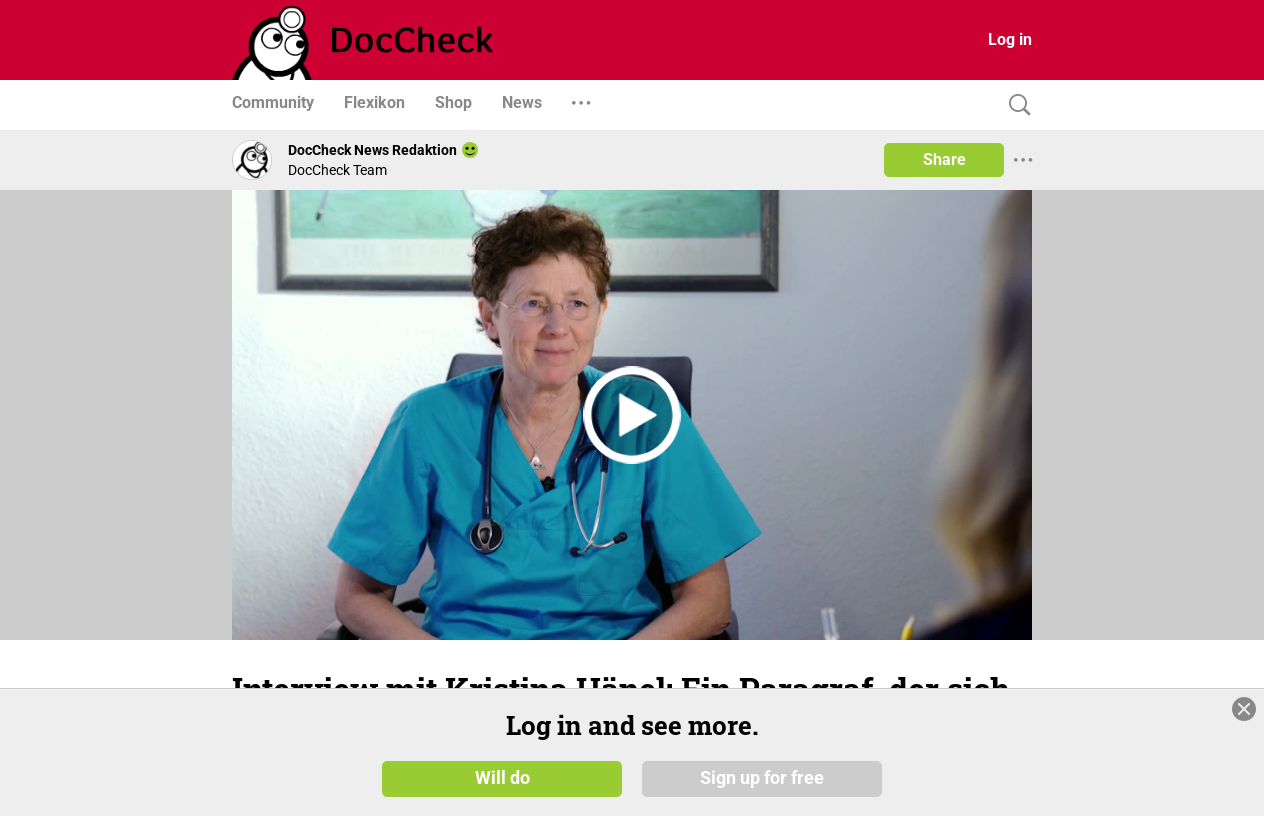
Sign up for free (762, 778)
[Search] (1015, 105)
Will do (502, 778)
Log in (1010, 39)
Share (944, 159)
